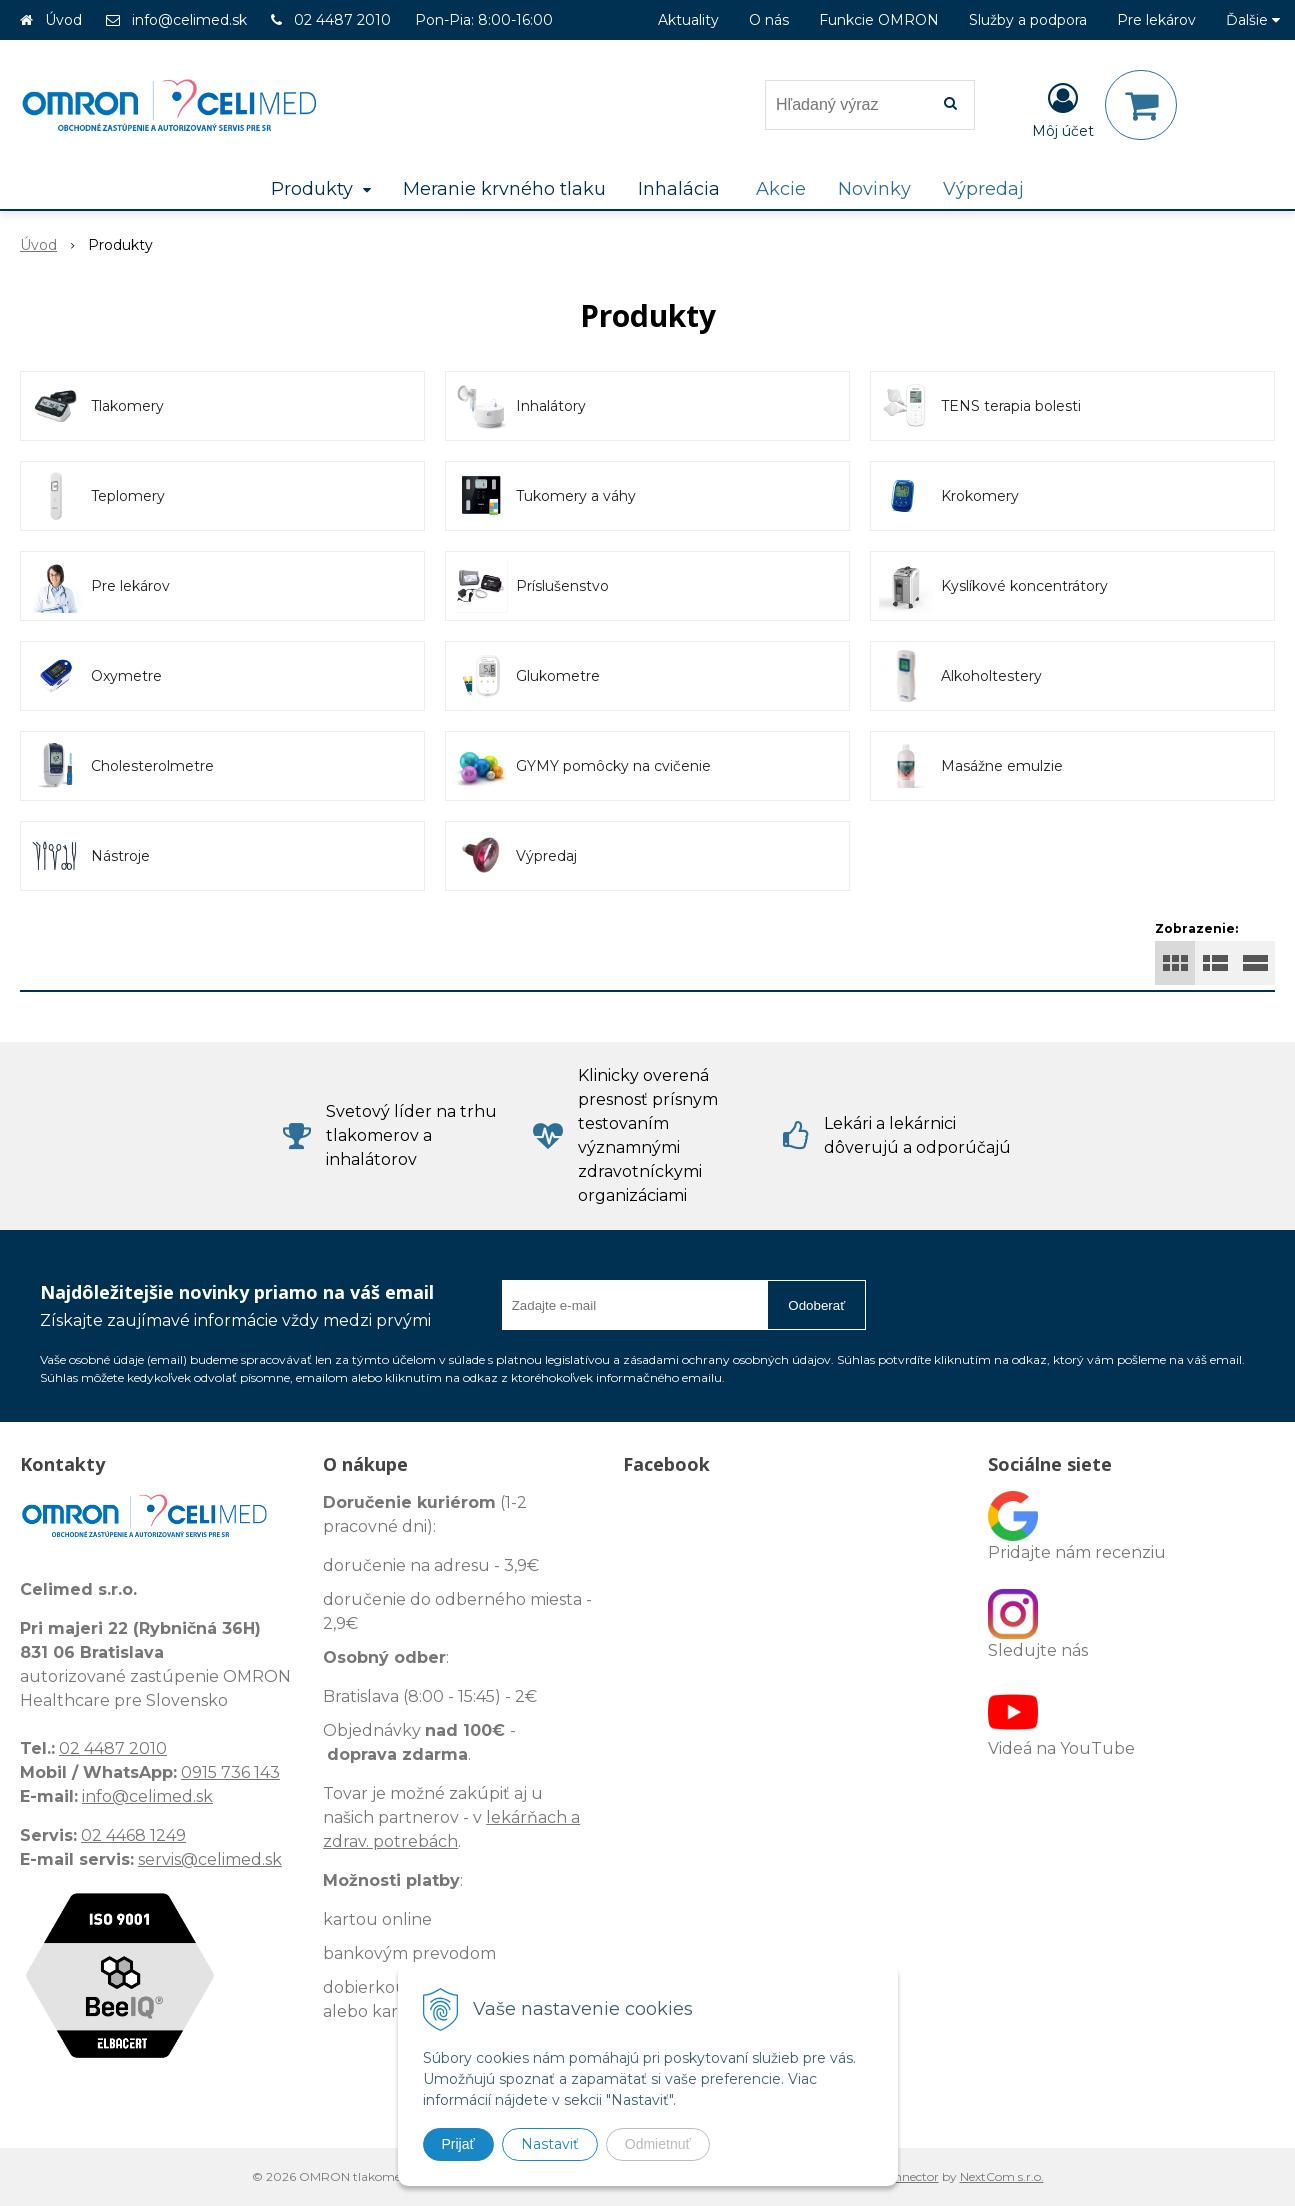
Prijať (458, 2144)
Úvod (63, 20)
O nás (769, 20)
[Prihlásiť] (1063, 109)
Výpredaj (983, 189)
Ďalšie (1253, 20)
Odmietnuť (658, 2144)
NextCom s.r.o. (1002, 2176)
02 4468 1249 (133, 1835)
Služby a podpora (1028, 20)
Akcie (781, 189)
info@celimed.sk (189, 20)
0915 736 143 (230, 1772)
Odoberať (816, 1305)
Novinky (874, 189)
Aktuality (688, 20)
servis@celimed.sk (210, 1859)
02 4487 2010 (342, 20)
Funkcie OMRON (879, 20)
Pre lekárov (1156, 20)
